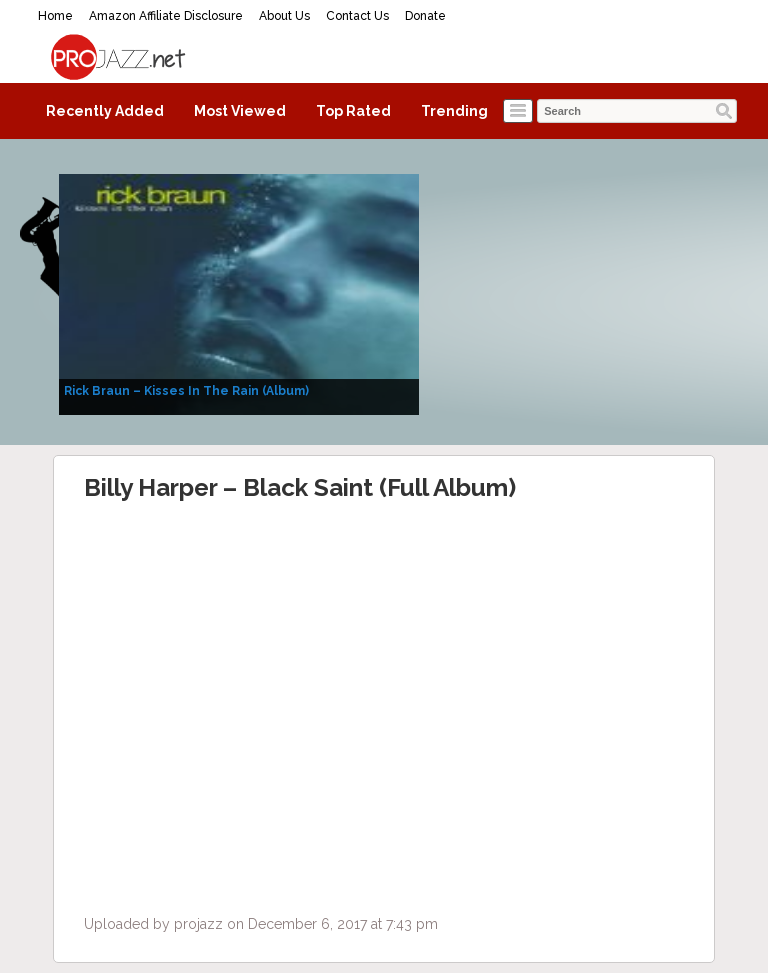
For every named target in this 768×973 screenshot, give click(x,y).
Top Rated (353, 111)
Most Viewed (240, 111)
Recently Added (105, 111)
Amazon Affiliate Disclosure (166, 16)
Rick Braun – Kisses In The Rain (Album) (186, 391)
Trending (454, 111)
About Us (284, 16)
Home (55, 16)
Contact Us (357, 16)
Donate (425, 16)
